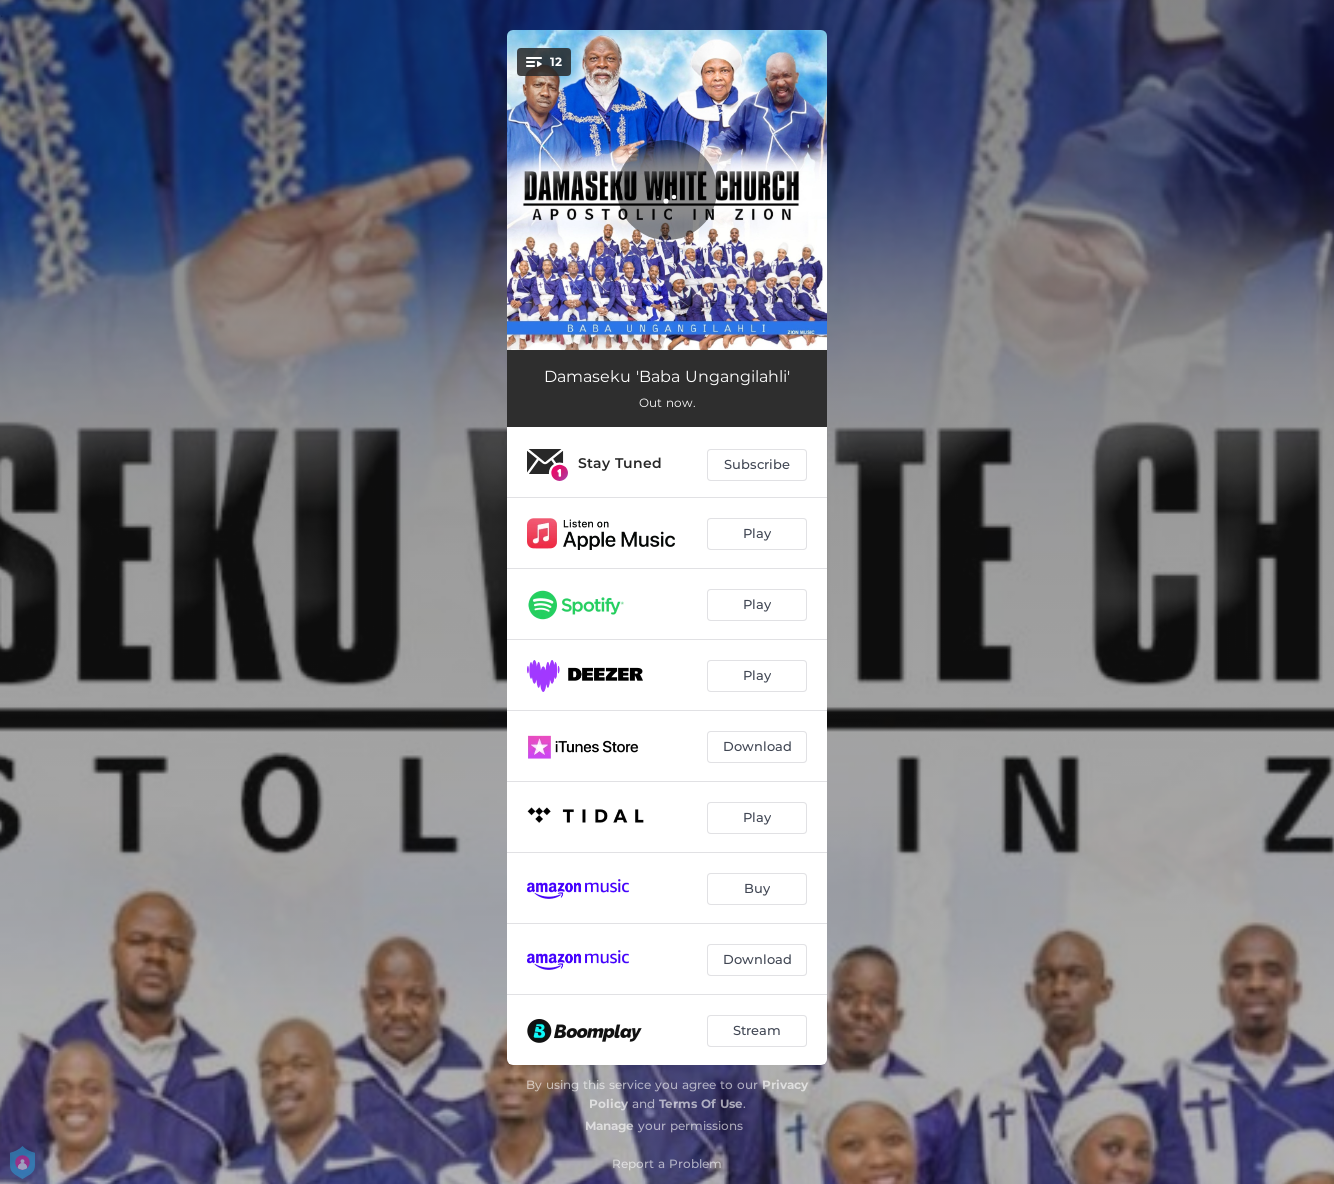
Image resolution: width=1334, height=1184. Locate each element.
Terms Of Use (701, 1103)
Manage (609, 1125)
